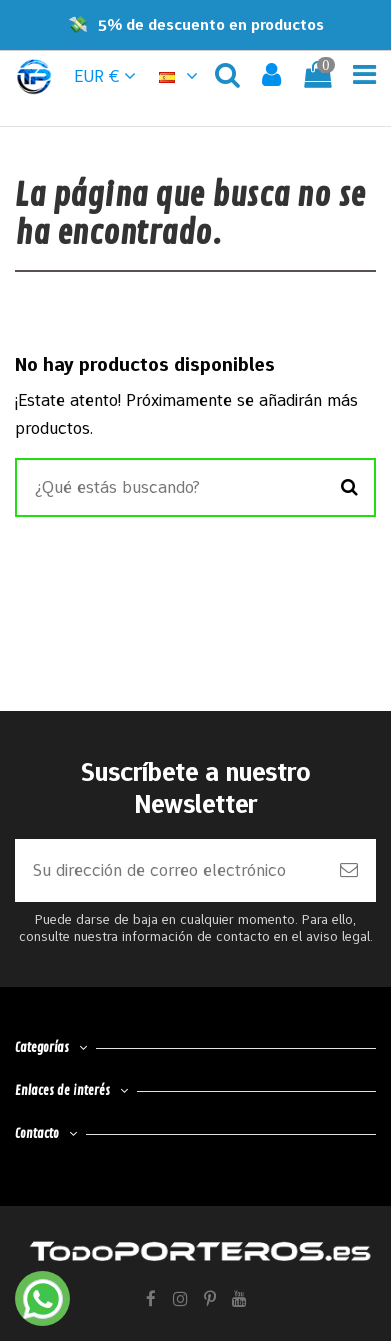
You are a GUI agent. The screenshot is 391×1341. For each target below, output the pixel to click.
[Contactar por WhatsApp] (42, 1298)
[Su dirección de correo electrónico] (168, 870)
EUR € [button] (105, 76)
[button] (181, 76)
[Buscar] (349, 488)
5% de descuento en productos (211, 24)
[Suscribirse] (349, 870)
